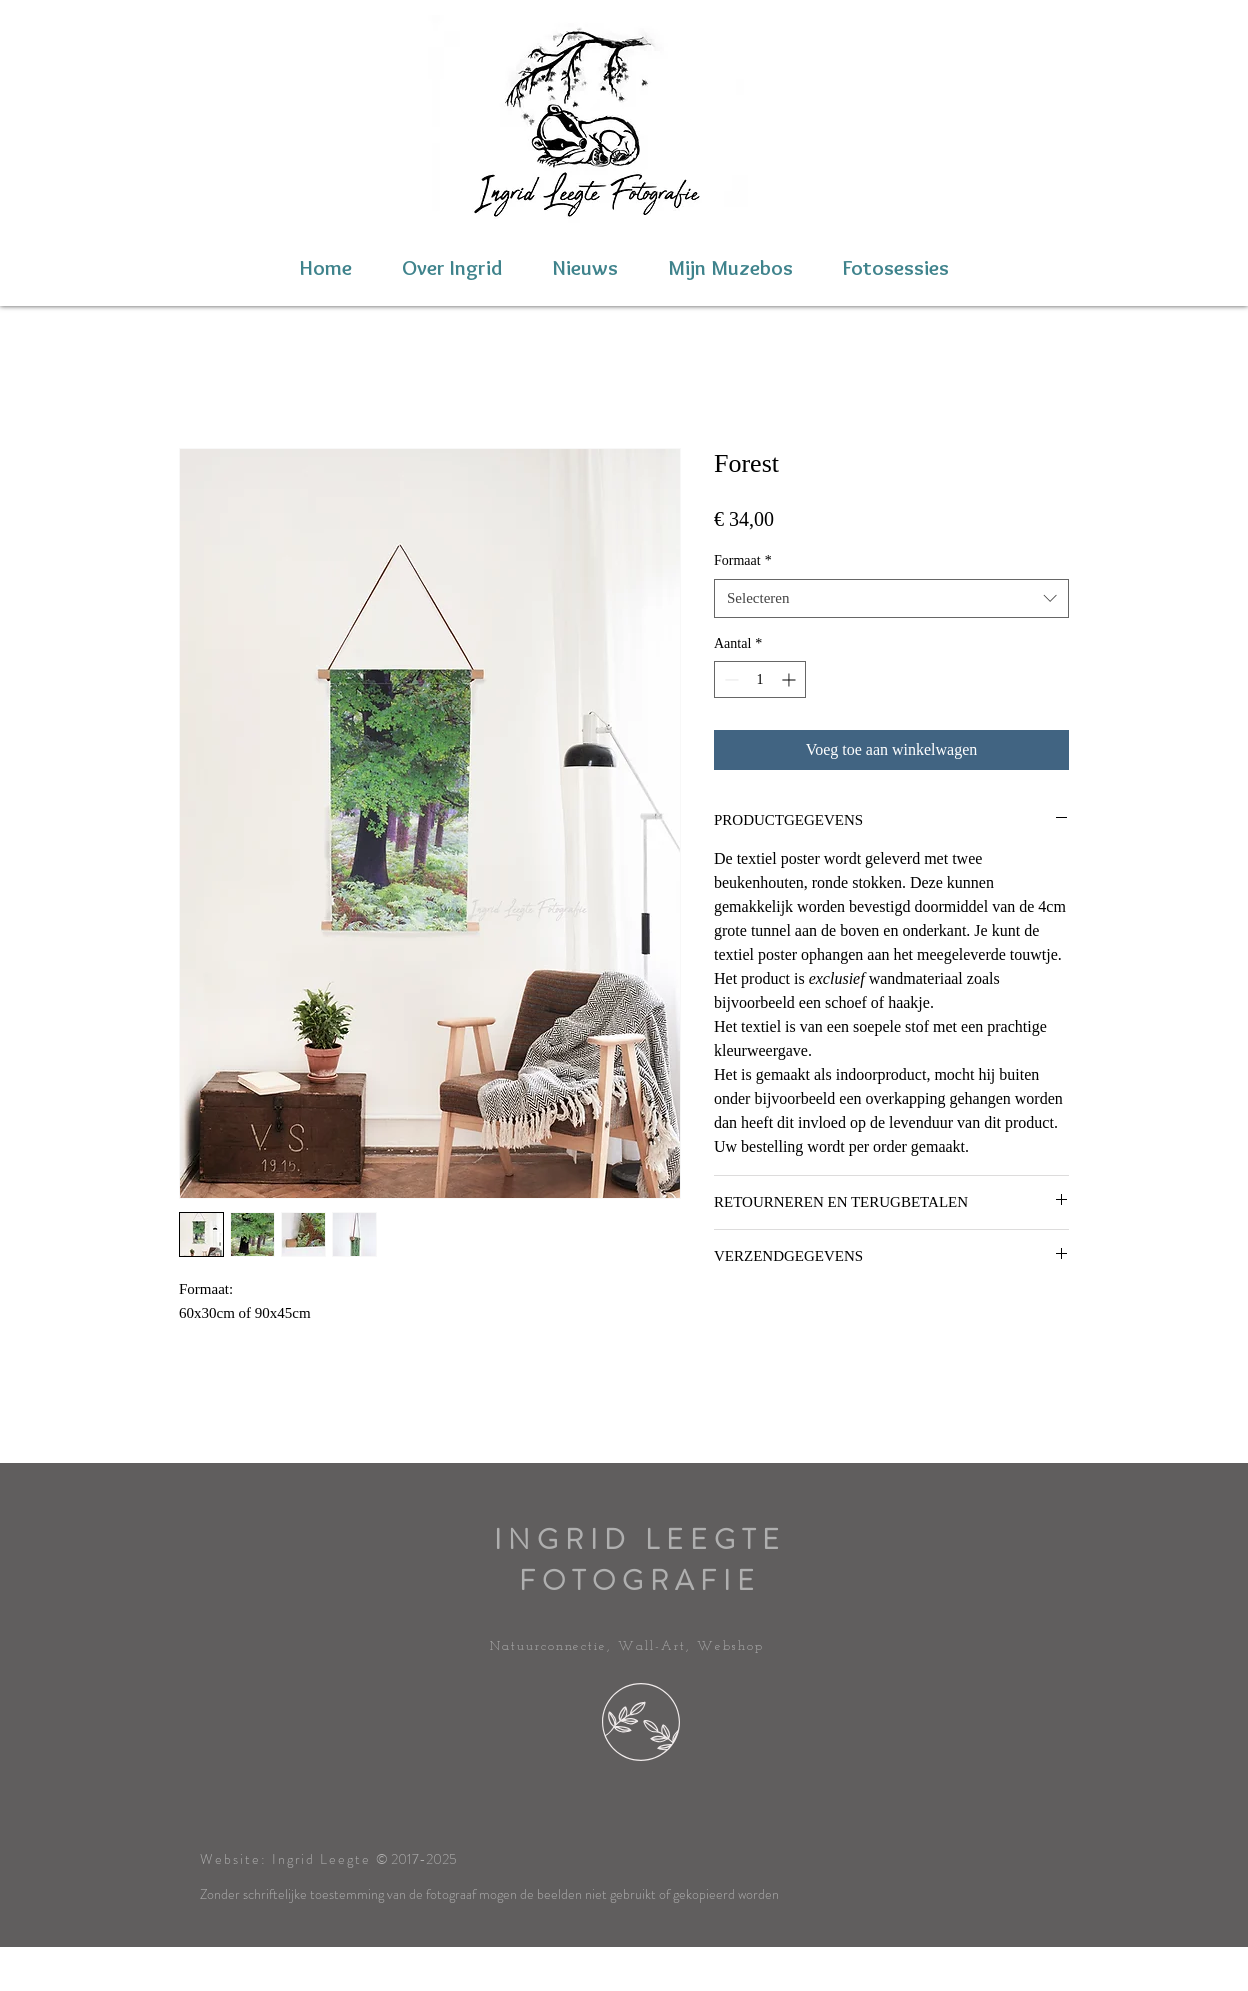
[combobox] (891, 598)
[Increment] (790, 679)
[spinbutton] (760, 679)
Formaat (743, 560)
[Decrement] (729, 679)
